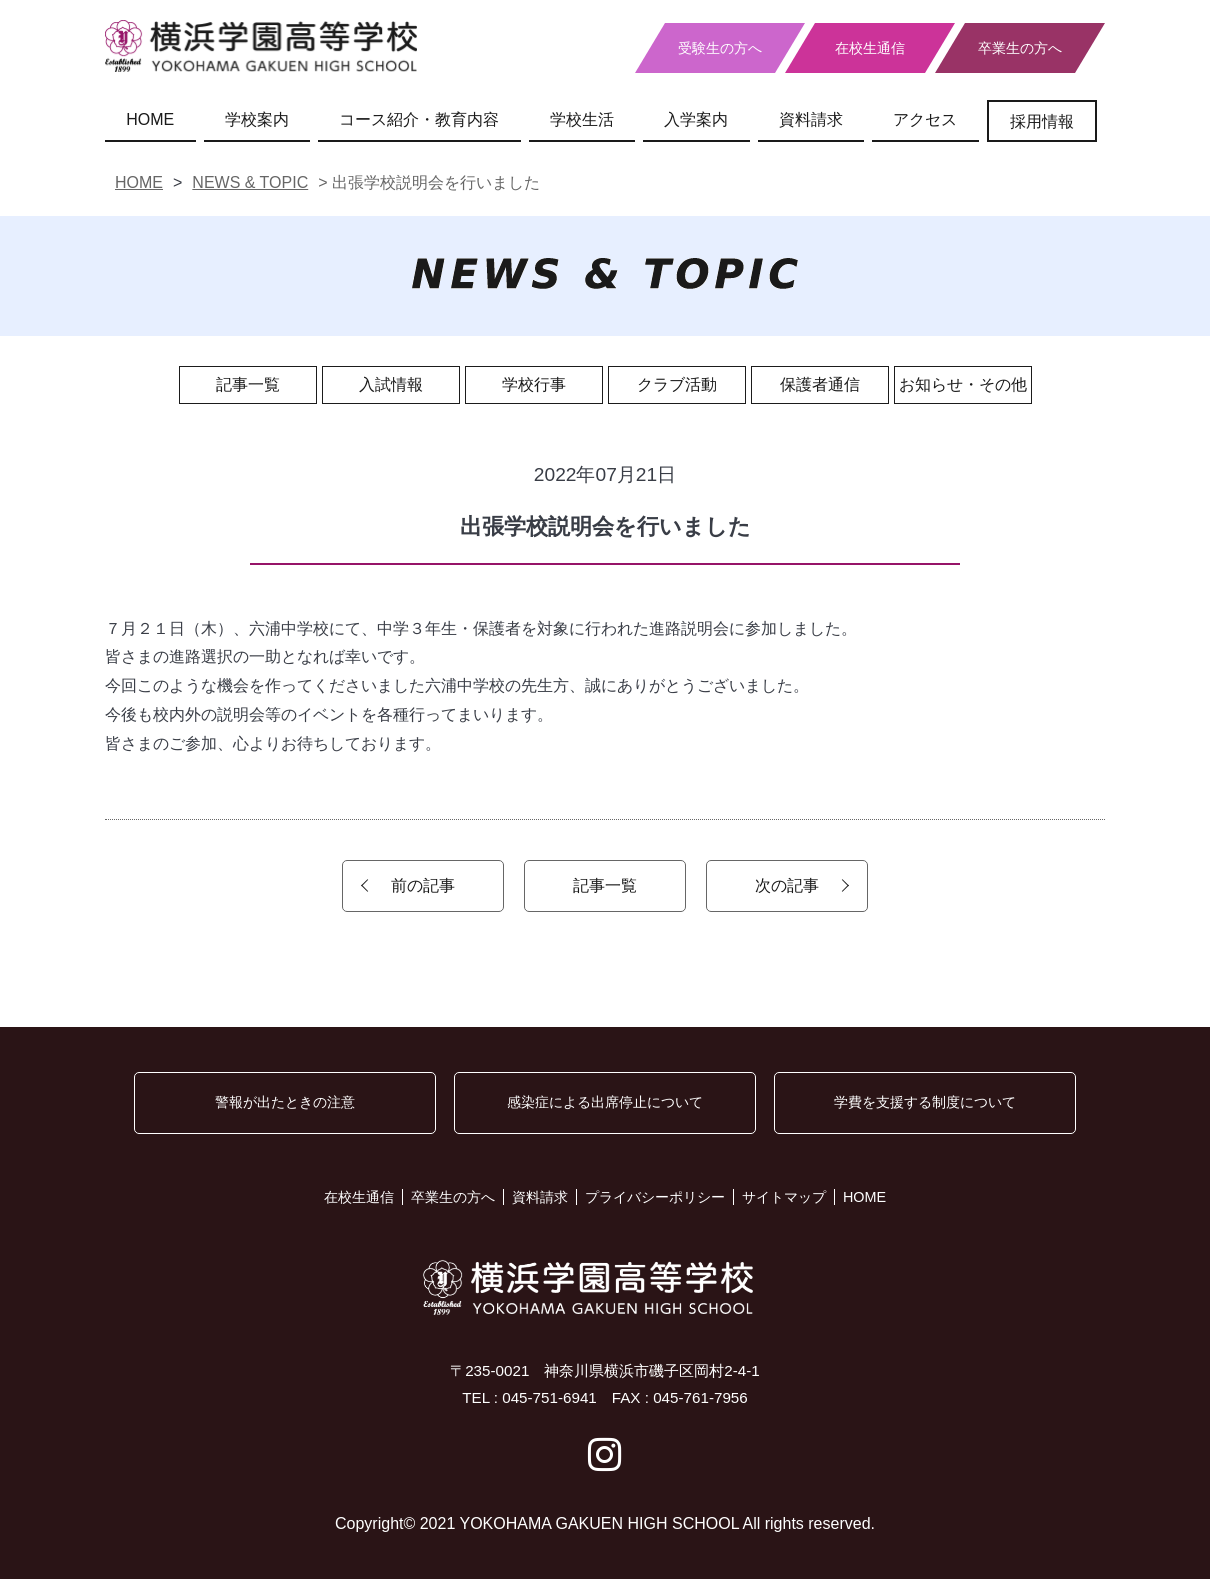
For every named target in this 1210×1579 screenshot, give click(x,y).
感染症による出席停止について (605, 1102)
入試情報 (391, 384)
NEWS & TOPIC (250, 182)
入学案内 (696, 119)
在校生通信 (870, 48)
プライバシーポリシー (655, 1197)
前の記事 (423, 885)
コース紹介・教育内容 (419, 119)
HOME (150, 119)
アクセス (925, 119)
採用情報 (1042, 121)
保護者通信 (820, 384)
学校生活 (582, 119)
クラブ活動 (677, 384)
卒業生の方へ (1020, 48)
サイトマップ (784, 1197)
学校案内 (257, 119)
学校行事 (534, 384)
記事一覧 (248, 384)
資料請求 (811, 119)
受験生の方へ (720, 48)
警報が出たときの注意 (285, 1102)
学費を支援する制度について (925, 1102)
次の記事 (787, 885)
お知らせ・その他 (963, 384)
